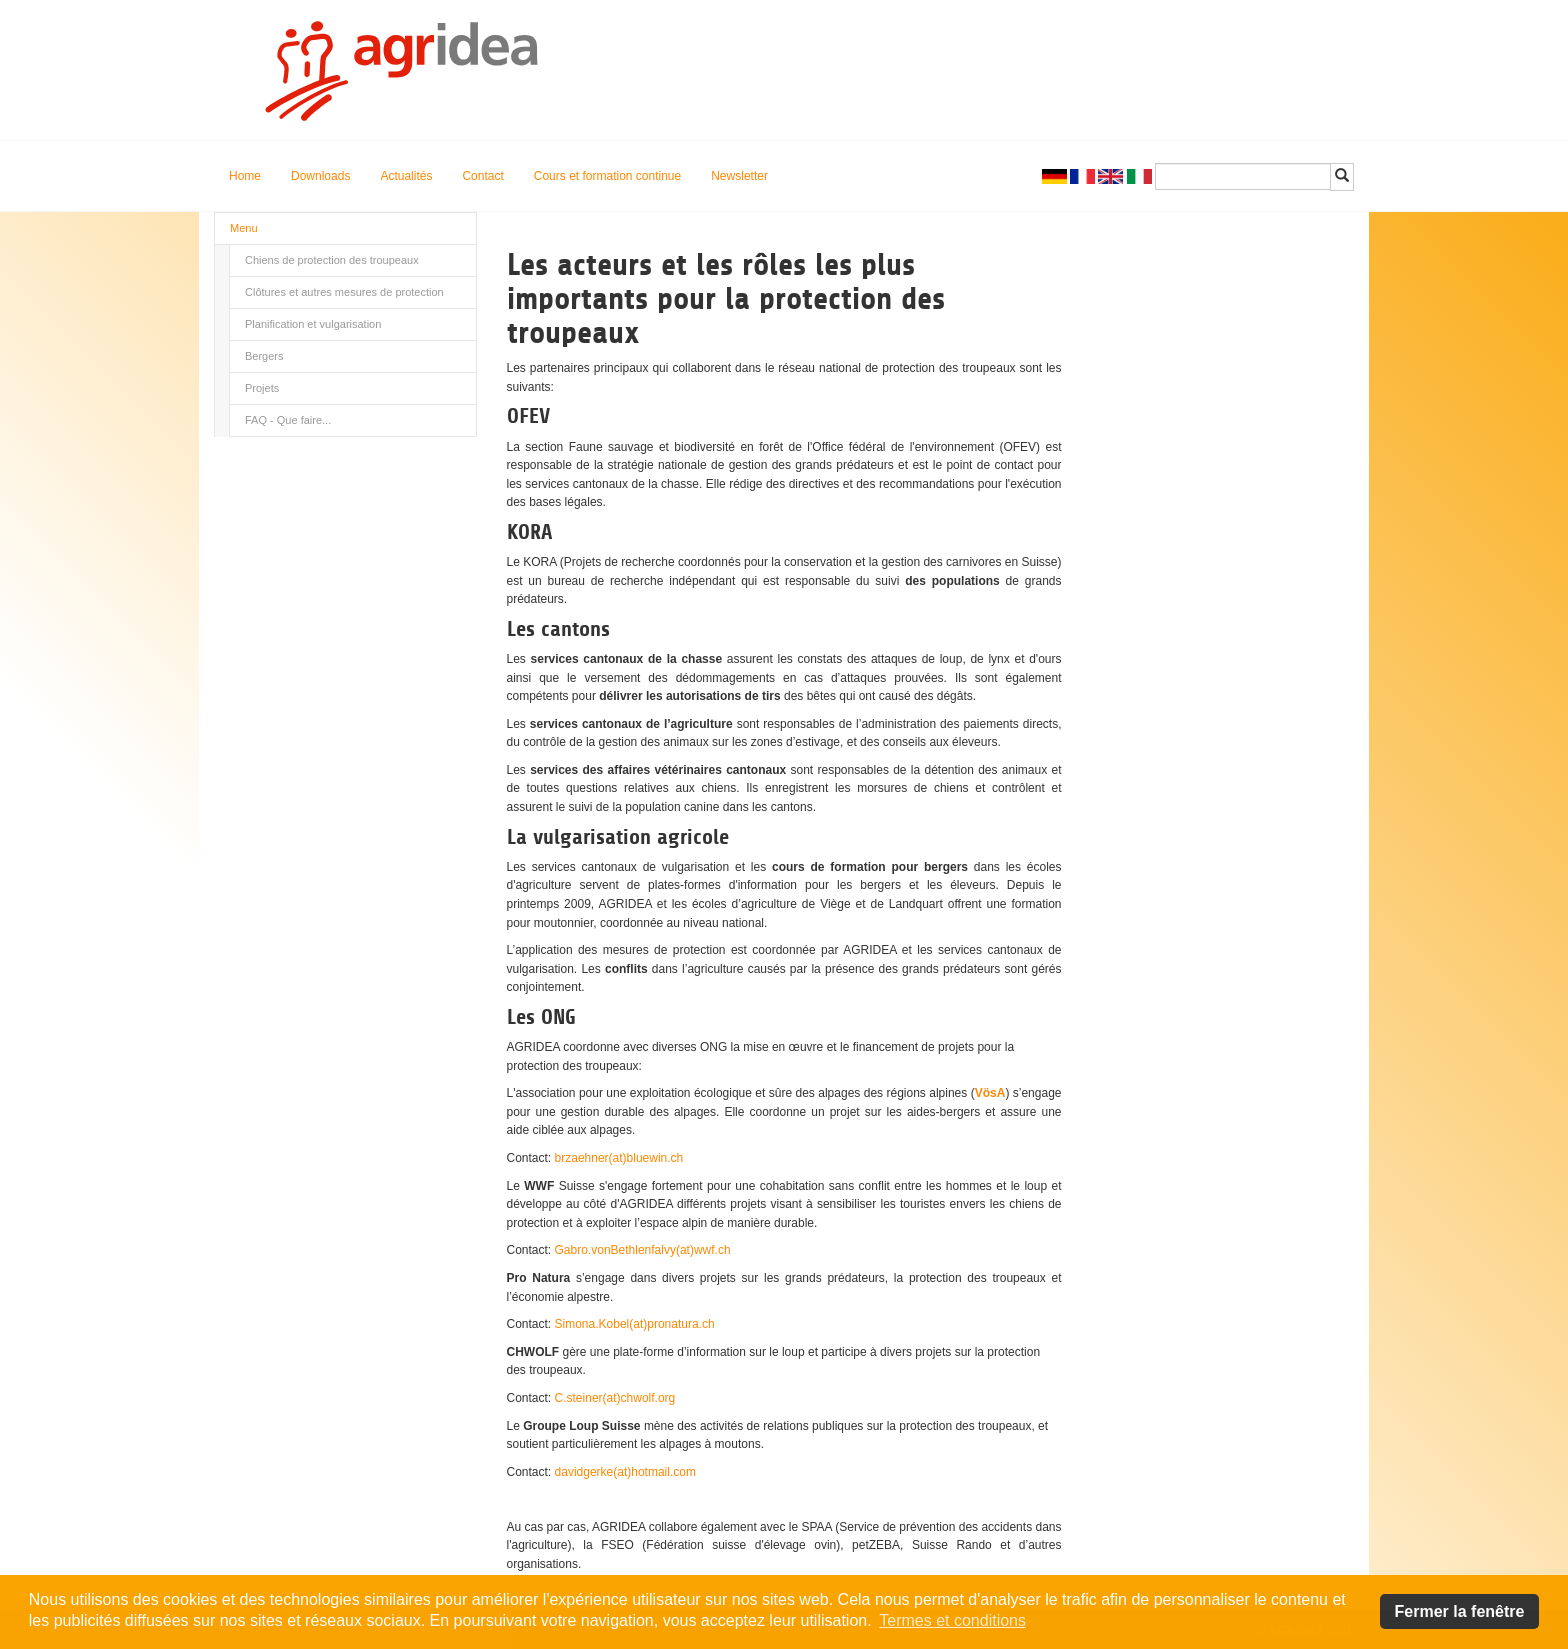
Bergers (264, 356)
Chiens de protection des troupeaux (332, 260)
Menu (244, 228)
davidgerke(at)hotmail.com (625, 1472)
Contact (482, 176)
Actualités (406, 176)
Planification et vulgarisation (313, 324)
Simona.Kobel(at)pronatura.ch (635, 1324)
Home (245, 176)
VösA (990, 1093)
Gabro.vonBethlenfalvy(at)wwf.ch (643, 1250)
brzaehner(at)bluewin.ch (619, 1158)
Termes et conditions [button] (952, 1620)
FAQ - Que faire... (288, 420)
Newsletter (739, 176)
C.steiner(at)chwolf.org (615, 1398)
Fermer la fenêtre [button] (1460, 1611)
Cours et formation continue (607, 176)
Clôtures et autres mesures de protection (344, 292)
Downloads (320, 176)
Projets (262, 388)
